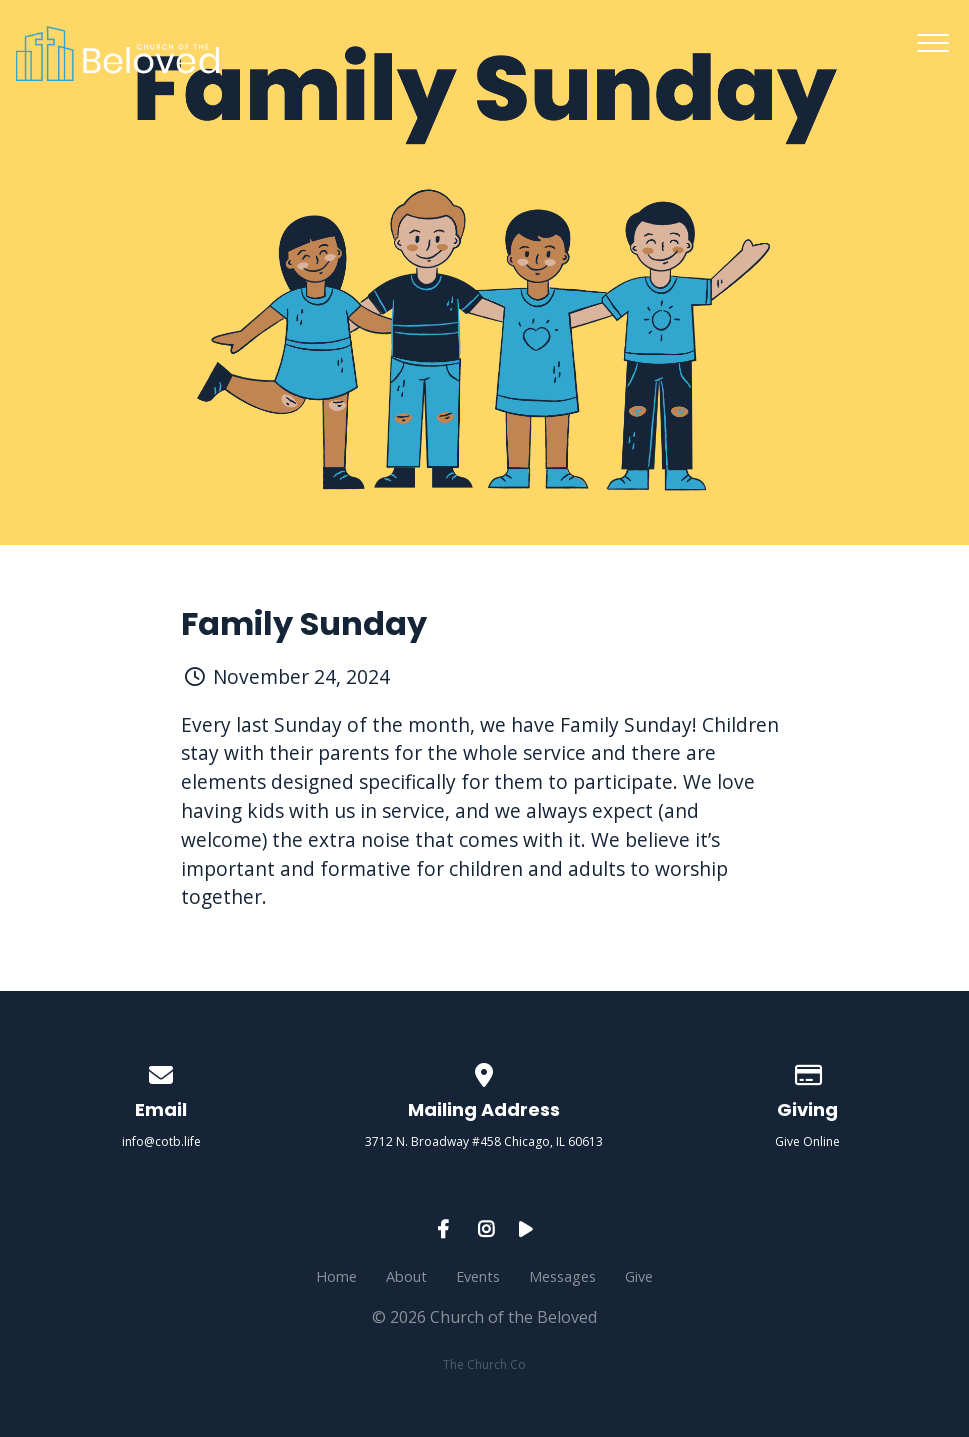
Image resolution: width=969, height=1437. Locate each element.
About (406, 1276)
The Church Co (484, 1364)
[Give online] (808, 1071)
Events (478, 1276)
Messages (562, 1276)
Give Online (807, 1141)
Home (336, 1276)
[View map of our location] (485, 1071)
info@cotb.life (161, 1141)
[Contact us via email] (162, 1071)
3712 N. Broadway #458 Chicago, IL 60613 (484, 1141)
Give (639, 1276)
